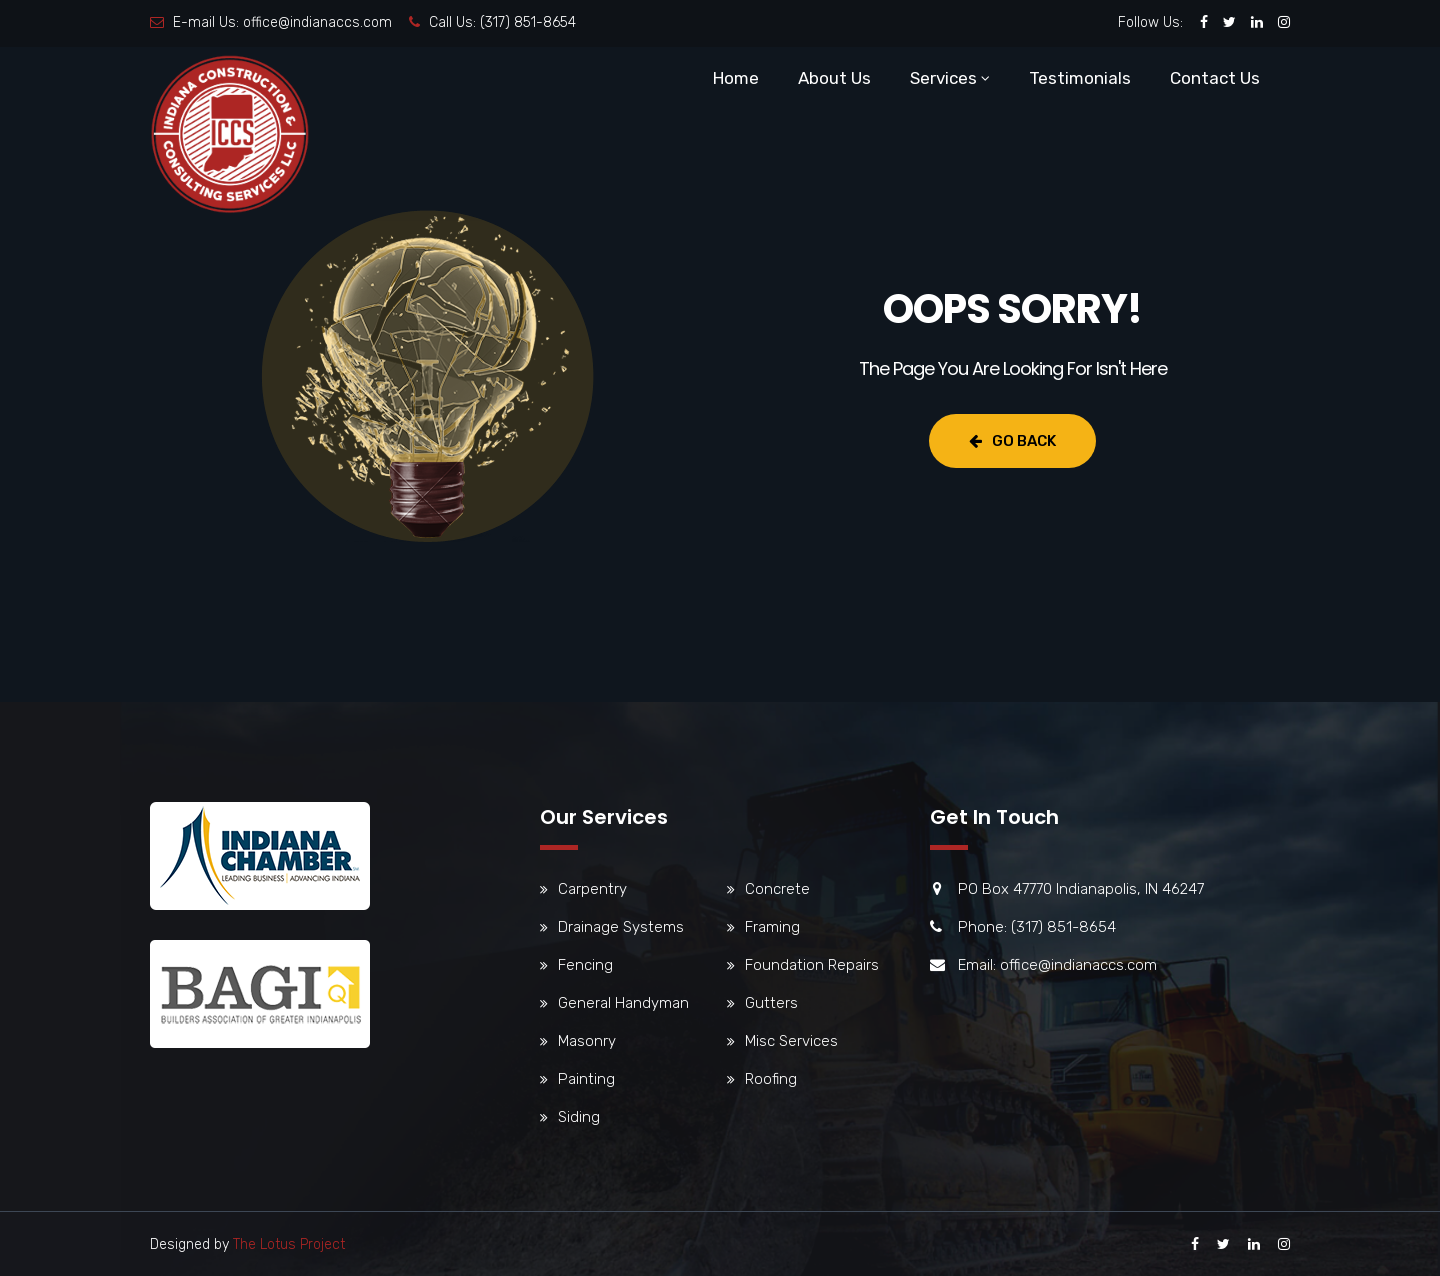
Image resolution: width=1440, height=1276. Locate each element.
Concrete (777, 889)
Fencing (585, 965)
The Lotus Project (289, 1244)
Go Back (1012, 441)
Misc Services (791, 1041)
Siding (579, 1117)
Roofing (771, 1079)
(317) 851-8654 (528, 22)
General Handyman (623, 1003)
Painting (586, 1079)
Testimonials (1080, 78)
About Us (834, 78)
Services (943, 78)
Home (736, 78)
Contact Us (1215, 78)
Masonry (587, 1041)
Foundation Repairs (812, 965)
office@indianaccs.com (317, 22)
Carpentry (592, 889)
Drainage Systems (621, 927)
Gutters (771, 1003)
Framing (772, 927)
